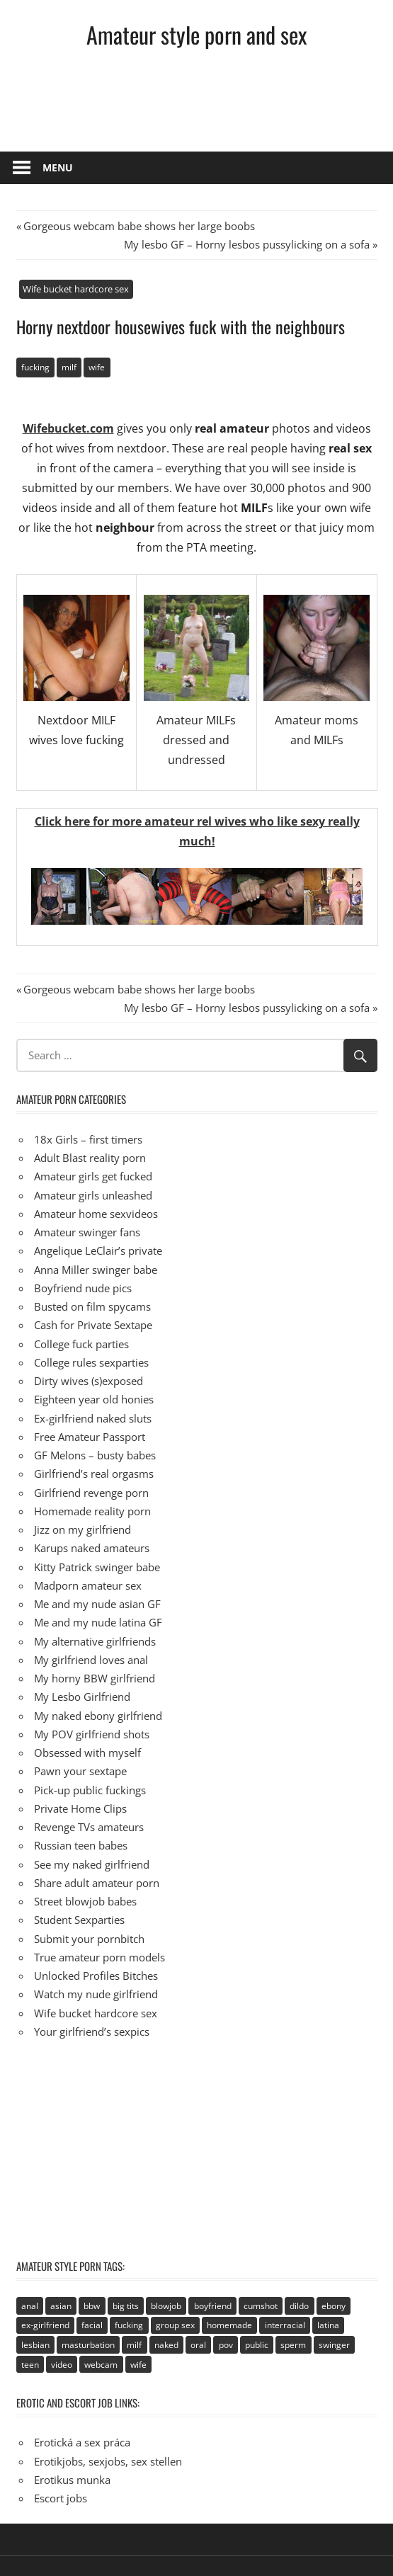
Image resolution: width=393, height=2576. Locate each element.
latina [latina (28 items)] (328, 2325)
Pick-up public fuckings (90, 1790)
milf (69, 367)
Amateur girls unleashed (93, 1195)
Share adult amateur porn (96, 1883)
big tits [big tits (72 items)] (126, 2306)
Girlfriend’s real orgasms (94, 1473)
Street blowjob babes (85, 1901)
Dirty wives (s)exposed (88, 1381)
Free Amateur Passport (89, 1437)
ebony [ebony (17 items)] (333, 2306)
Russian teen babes (80, 1845)
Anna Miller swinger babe (95, 1270)
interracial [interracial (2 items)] (285, 2325)
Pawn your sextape (80, 1771)
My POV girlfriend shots (91, 1734)
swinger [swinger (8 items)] (334, 2345)
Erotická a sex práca (82, 2442)
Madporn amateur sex (88, 1585)
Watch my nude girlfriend (96, 1994)
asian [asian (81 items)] (61, 2306)
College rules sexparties (91, 1362)
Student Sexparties (79, 1920)
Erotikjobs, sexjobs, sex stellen (108, 2461)
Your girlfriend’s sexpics (91, 2031)
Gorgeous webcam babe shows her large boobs (139, 226)
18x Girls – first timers (88, 1139)
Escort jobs (60, 2498)
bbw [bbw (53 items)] (92, 2306)
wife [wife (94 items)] (138, 2365)
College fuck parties (81, 1344)
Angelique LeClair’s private (98, 1250)
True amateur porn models (99, 1957)
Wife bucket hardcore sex (76, 289)
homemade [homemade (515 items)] (229, 2325)
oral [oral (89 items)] (198, 2345)
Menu (57, 167)
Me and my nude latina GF (98, 1622)
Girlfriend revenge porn (91, 1493)
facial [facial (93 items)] (92, 2325)
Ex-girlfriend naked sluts (93, 1418)
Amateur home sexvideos (96, 1214)
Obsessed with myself (87, 1752)
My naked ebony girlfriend (98, 1716)
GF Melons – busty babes (95, 1455)
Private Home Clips (80, 1808)
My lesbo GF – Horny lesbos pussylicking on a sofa (247, 244)
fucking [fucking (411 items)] (129, 2325)
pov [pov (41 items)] (226, 2345)
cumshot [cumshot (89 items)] (261, 2306)
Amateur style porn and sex (196, 34)
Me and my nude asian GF (97, 1604)
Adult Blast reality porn (90, 1158)
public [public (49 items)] (256, 2345)
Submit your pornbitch (89, 1939)
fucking (35, 367)
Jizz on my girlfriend (82, 1529)
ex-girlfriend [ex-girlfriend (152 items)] (45, 2325)
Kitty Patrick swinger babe (97, 1567)
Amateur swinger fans (87, 1232)
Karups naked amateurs (91, 1548)
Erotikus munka (72, 2480)
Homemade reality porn (92, 1511)
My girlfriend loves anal (91, 1660)
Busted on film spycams (92, 1306)
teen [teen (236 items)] (30, 2365)
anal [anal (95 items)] (29, 2306)
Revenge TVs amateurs (89, 1827)
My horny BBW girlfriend (94, 1678)
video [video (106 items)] (61, 2365)
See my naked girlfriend (91, 1864)
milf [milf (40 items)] (134, 2345)
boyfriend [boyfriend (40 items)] (213, 2306)
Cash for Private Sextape (93, 1325)
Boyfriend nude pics (83, 1288)
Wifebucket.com (68, 428)
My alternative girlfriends (95, 1641)
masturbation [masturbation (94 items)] (88, 2345)
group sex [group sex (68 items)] (175, 2325)
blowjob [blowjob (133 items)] (166, 2306)
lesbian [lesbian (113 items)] (35, 2345)
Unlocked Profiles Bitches (96, 1975)
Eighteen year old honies (94, 1399)
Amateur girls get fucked (93, 1176)
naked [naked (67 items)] (166, 2345)
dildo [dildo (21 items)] (299, 2306)
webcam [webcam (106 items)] (101, 2365)
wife (97, 367)
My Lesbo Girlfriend (82, 1696)
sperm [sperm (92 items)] (293, 2345)
